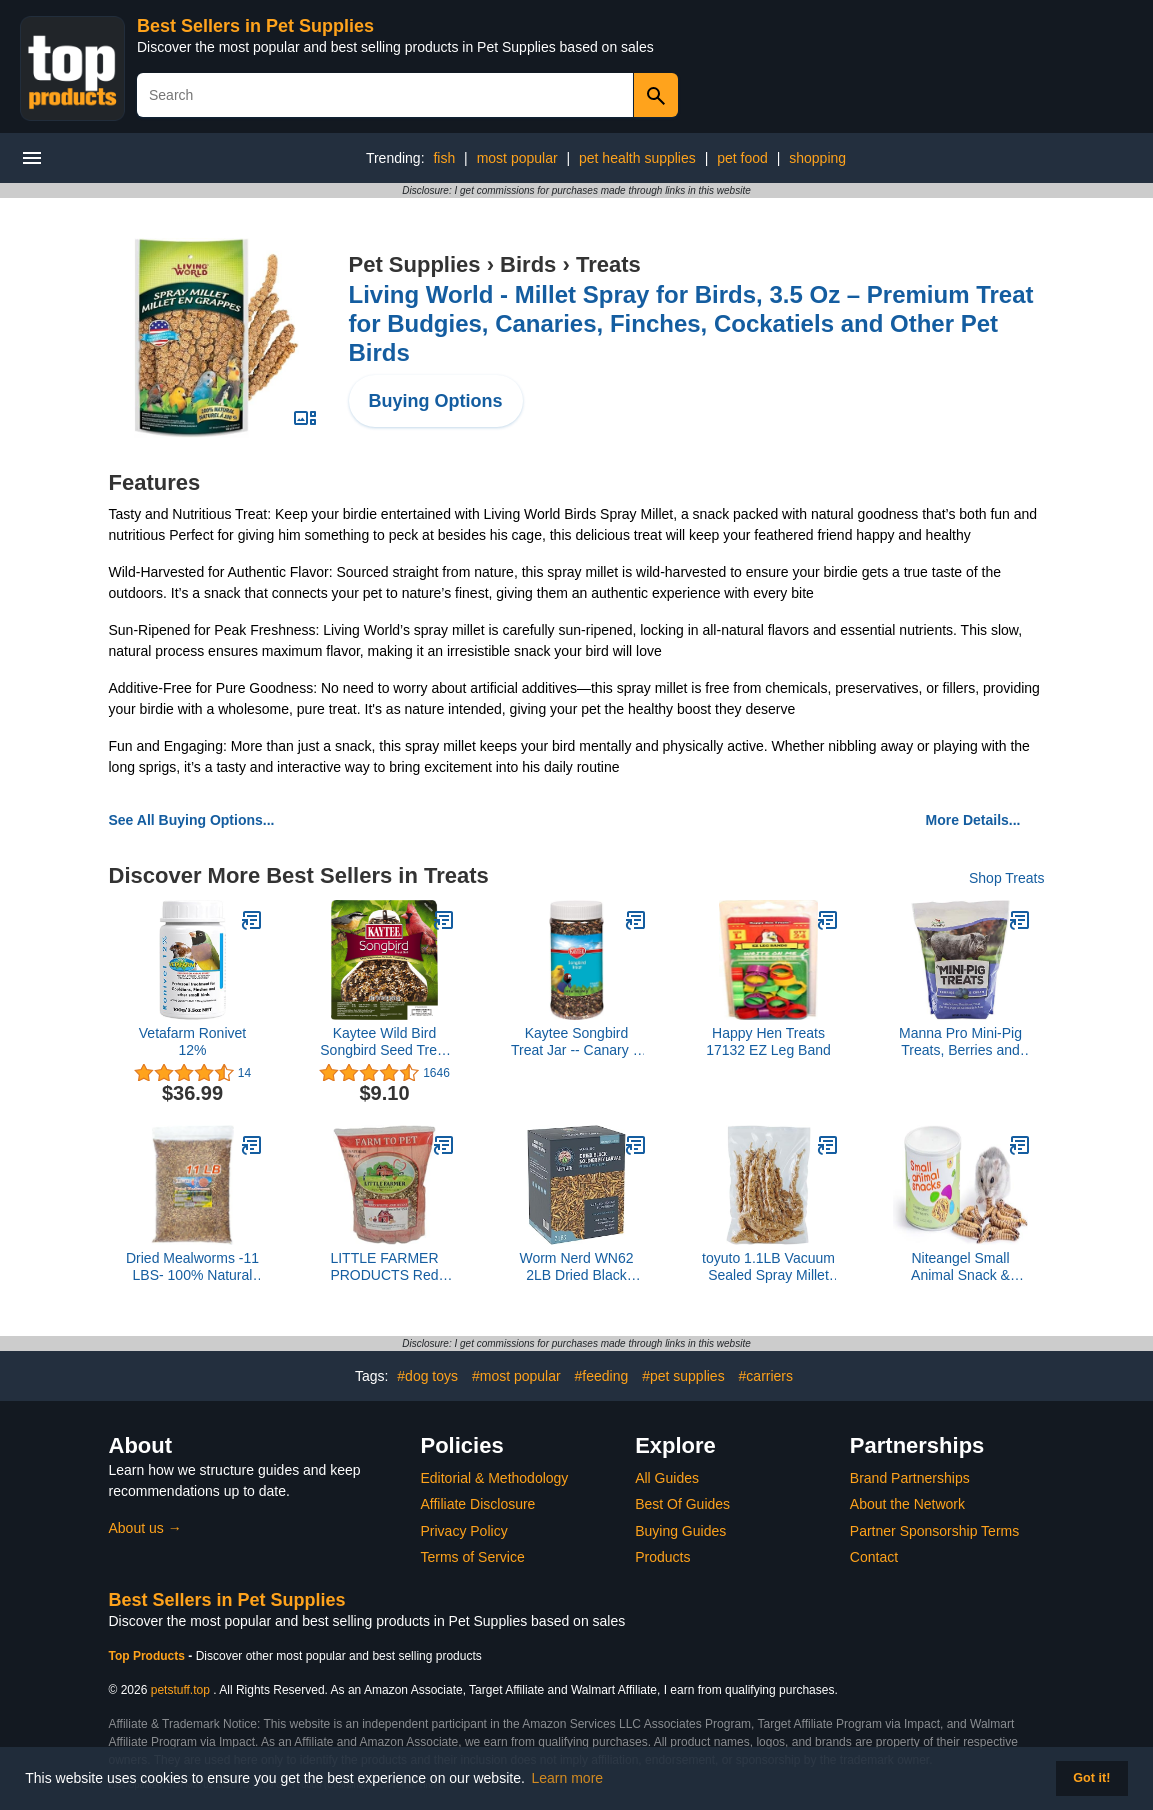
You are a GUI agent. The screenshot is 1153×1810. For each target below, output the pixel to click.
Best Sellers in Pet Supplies (255, 26)
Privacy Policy (464, 1531)
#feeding (602, 1376)
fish (444, 158)
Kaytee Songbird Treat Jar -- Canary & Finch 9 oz (576, 1042)
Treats (608, 264)
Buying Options (436, 401)
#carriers (766, 1376)
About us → (145, 1528)
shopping (817, 158)
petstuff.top (180, 1690)
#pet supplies (683, 1376)
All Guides (667, 1478)
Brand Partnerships (910, 1478)
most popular (517, 158)
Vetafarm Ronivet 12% (192, 1041)
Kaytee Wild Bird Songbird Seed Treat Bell (384, 1042)
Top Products (149, 1656)
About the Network (907, 1504)
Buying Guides (680, 1531)
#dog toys (427, 1376)
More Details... (973, 820)
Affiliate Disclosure (478, 1504)
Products (662, 1557)
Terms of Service (473, 1557)
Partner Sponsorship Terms (934, 1531)
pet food (742, 158)
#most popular (516, 1376)
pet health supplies (637, 158)
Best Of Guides (682, 1504)
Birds (528, 264)
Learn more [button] (568, 1778)
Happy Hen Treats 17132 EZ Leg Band (768, 1041)
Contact (874, 1557)
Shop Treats (1007, 878)
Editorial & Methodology (495, 1478)
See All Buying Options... (192, 820)
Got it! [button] (1091, 1778)
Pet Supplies (415, 264)
